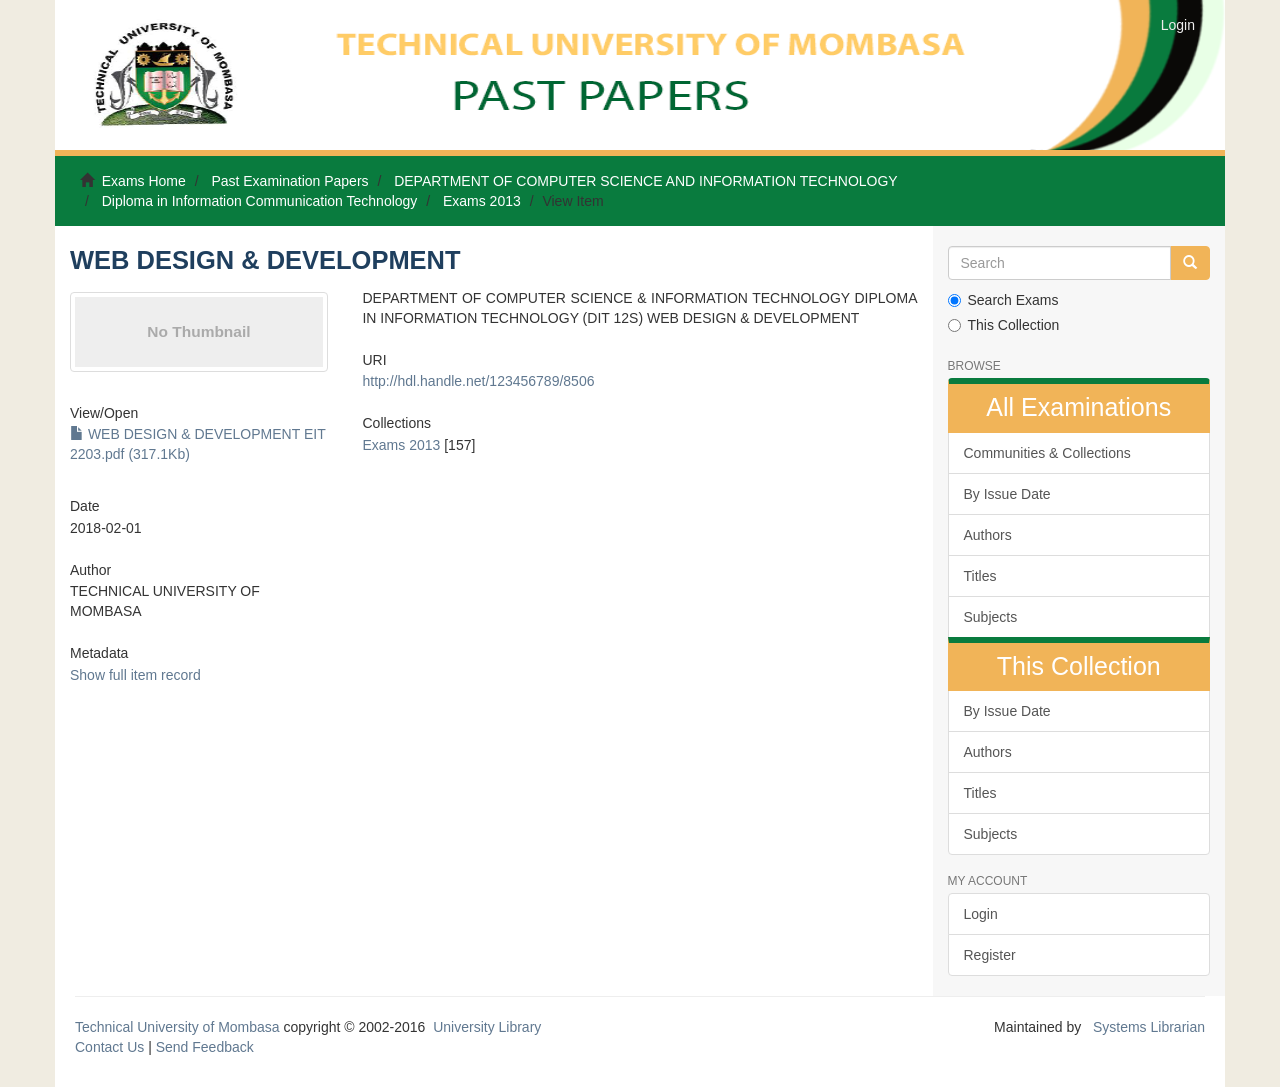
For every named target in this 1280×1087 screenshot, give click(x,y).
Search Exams (1003, 300)
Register (990, 955)
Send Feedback (205, 1047)
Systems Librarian (1147, 1027)
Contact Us (109, 1047)
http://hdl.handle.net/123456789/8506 (478, 381)
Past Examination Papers (289, 181)
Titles (980, 576)
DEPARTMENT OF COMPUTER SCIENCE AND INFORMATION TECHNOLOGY (646, 181)
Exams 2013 (482, 201)
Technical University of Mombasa (179, 1027)
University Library (487, 1027)
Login (981, 914)
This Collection (1004, 325)
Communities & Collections (1047, 453)
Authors (988, 535)
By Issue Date (1007, 494)
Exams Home (144, 181)
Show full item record (135, 675)
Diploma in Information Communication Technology (260, 201)
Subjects (991, 617)
